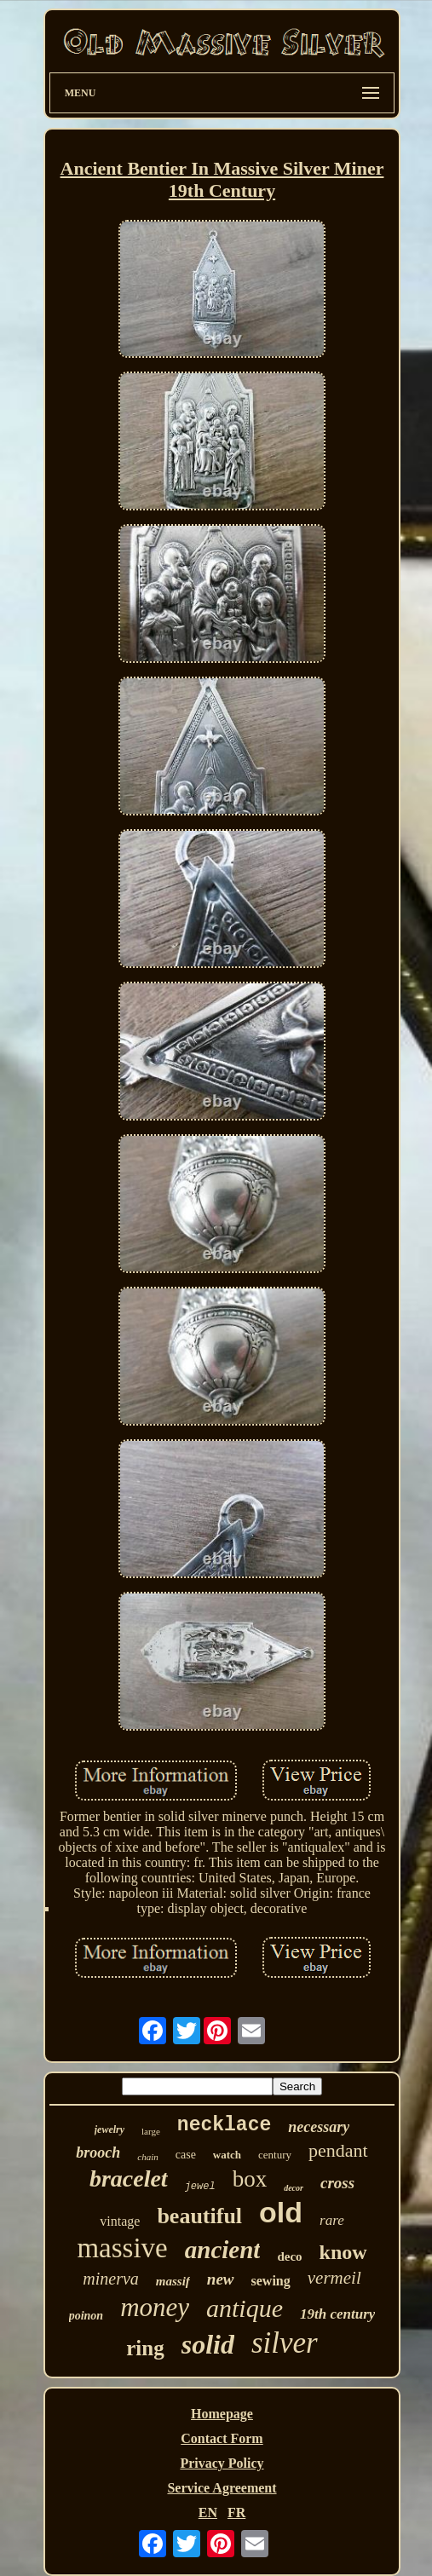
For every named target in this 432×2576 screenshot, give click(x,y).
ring (145, 2348)
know (343, 2252)
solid (207, 2344)
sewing (271, 2280)
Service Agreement (221, 2488)
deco (289, 2256)
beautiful (199, 2216)
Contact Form (221, 2438)
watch (227, 2154)
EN (208, 2512)
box (250, 2179)
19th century (337, 2314)
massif (173, 2281)
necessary (318, 2126)
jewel (200, 2187)
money (154, 2307)
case (186, 2154)
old (280, 2212)
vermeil (334, 2278)
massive (122, 2248)
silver (284, 2343)
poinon (86, 2315)
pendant (338, 2150)
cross (337, 2183)
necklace (224, 2125)
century (274, 2154)
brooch (98, 2152)
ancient (223, 2249)
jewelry (109, 2129)
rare (332, 2220)
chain (147, 2157)
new (220, 2279)
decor (293, 2188)
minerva (111, 2278)
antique (244, 2308)
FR (236, 2512)
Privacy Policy (221, 2463)
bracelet (128, 2178)
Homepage (222, 2413)
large (150, 2131)
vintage (120, 2221)
